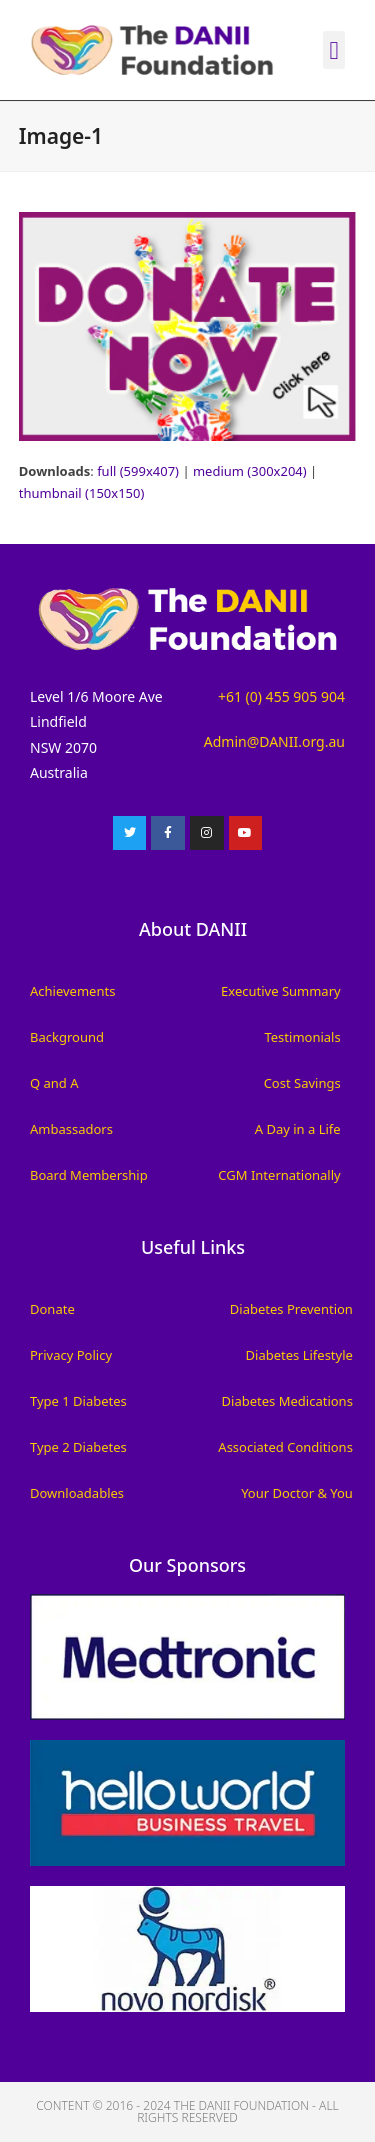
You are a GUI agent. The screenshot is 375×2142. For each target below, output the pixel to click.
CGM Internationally (279, 1175)
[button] (334, 50)
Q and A (54, 1083)
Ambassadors (71, 1129)
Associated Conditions (285, 1447)
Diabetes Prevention (291, 1309)
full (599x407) (138, 471)
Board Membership (89, 1175)
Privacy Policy (71, 1355)
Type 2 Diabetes (78, 1447)
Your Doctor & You (297, 1493)
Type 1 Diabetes (78, 1401)
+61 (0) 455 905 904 (281, 696)
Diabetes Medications (287, 1401)
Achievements (72, 991)
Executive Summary (281, 991)
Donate (52, 1309)
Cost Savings (302, 1083)
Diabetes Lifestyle (299, 1355)
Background (67, 1037)
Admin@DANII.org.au (274, 741)
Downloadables (77, 1493)
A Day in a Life (298, 1129)
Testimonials (302, 1037)
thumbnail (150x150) (82, 493)
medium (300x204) (250, 471)
